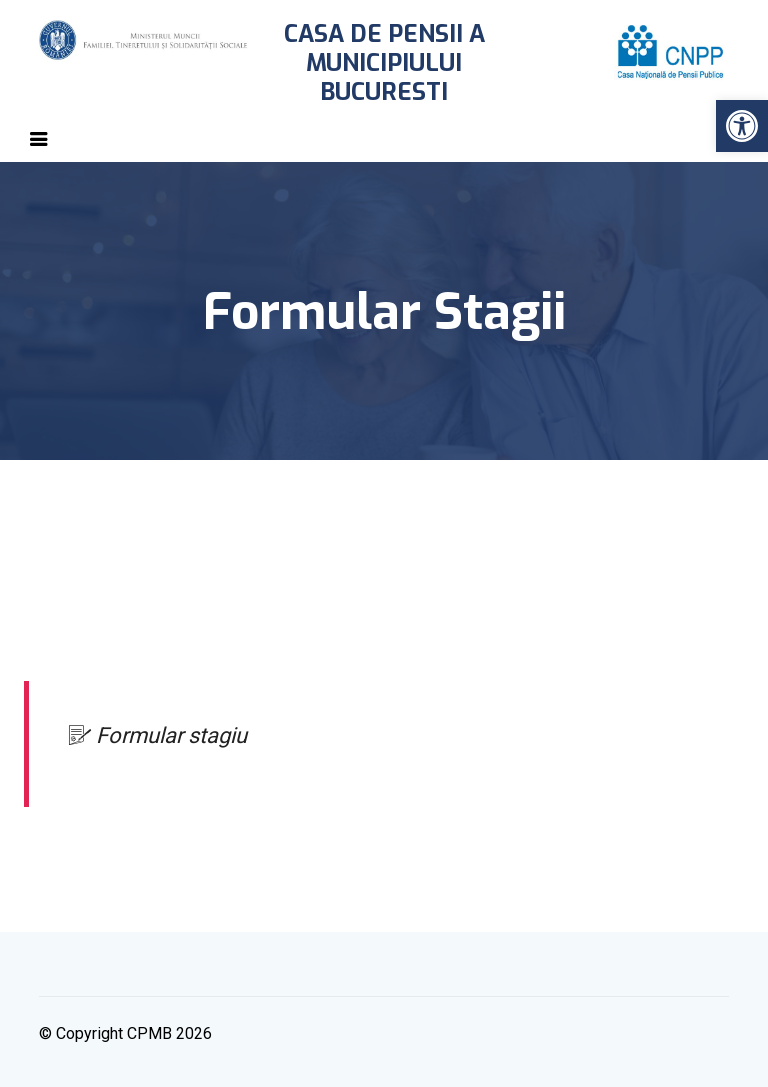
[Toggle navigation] (39, 139)
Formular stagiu (158, 735)
